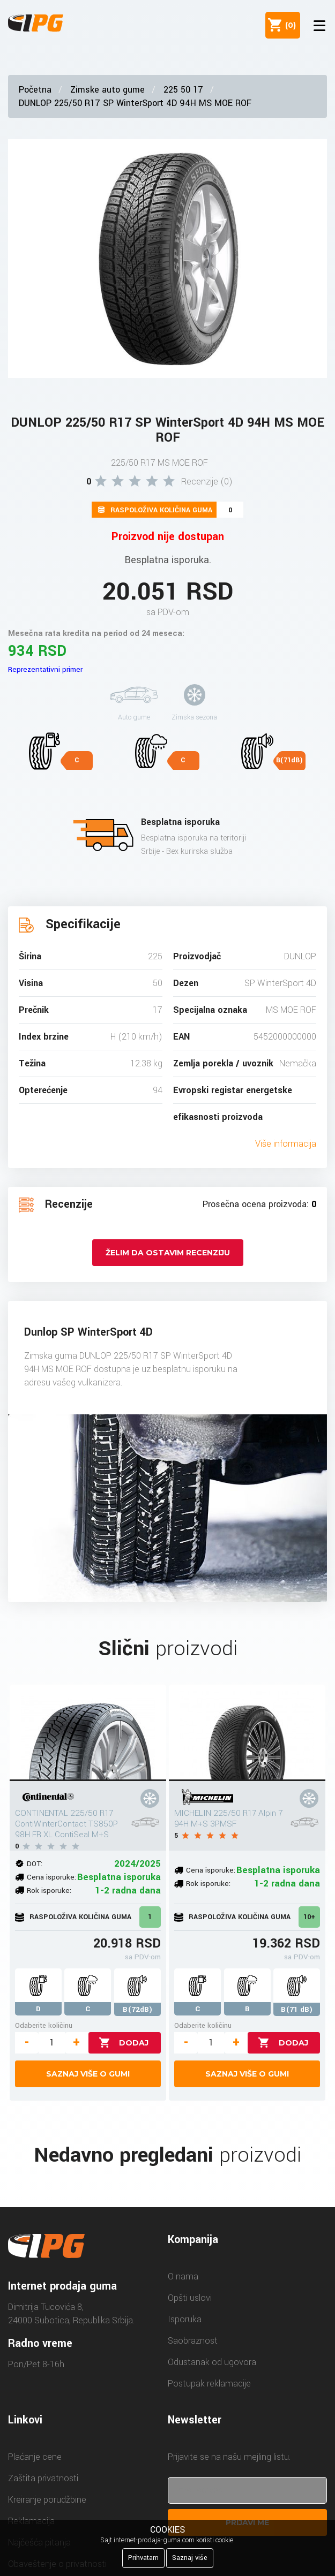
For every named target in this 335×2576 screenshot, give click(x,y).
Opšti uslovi (190, 2298)
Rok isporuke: (49, 1890)
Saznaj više (189, 2558)
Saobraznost (193, 2341)
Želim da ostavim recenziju (168, 1252)
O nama (183, 2276)
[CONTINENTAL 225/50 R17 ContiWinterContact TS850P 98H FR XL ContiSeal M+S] (88, 1733)
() (288, 25)
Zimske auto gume (107, 90)
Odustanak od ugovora (212, 2362)
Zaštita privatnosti (43, 2478)
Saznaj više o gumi (88, 2074)
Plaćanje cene (35, 2457)
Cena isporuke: (51, 1877)
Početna (35, 90)
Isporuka (185, 2319)
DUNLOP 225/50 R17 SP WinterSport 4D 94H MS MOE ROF (135, 103)
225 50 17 (183, 90)
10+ (309, 1917)
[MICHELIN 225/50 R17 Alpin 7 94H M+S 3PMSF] (247, 1733)
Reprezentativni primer (45, 669)
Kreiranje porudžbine (47, 2500)
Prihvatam (143, 2558)
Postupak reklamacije (209, 2383)
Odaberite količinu (43, 2025)
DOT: (34, 1864)
